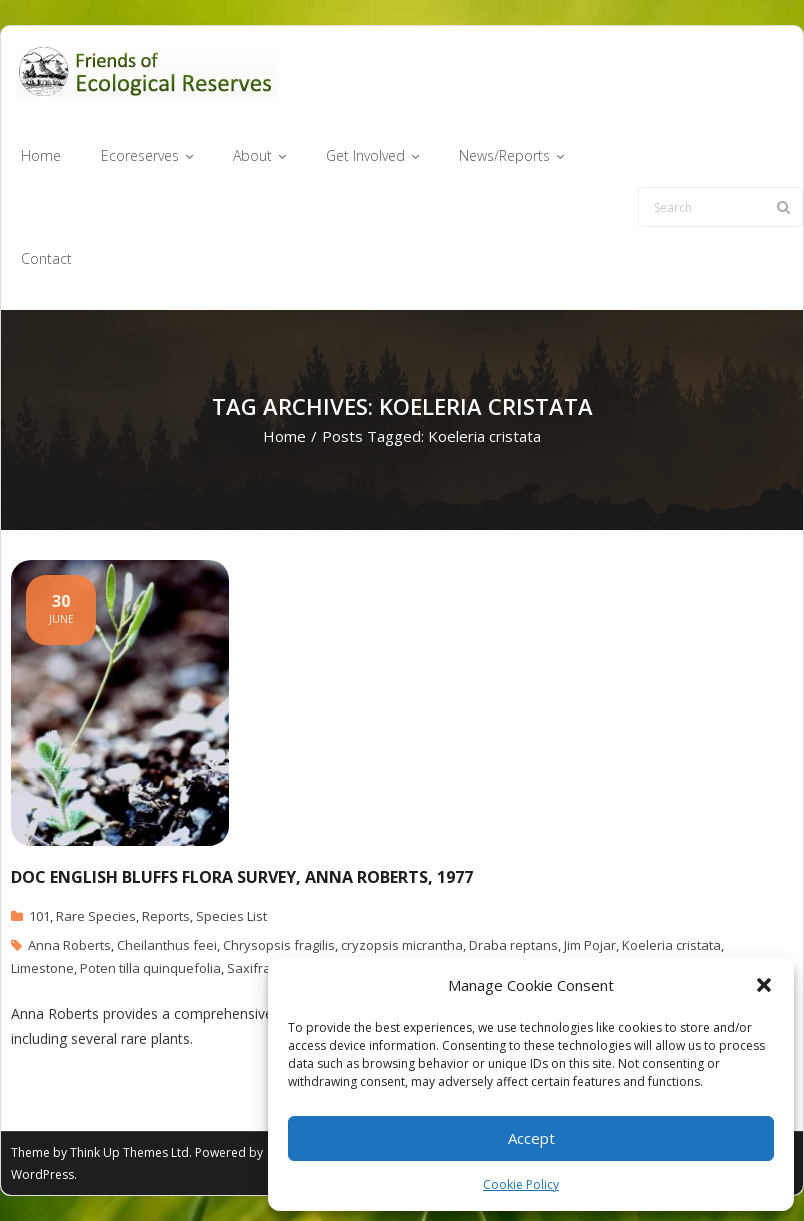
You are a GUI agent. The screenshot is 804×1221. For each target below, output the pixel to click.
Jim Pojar (590, 945)
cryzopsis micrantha (402, 945)
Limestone (42, 968)
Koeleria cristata (671, 945)
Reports (166, 916)
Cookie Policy (521, 1184)
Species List (231, 916)
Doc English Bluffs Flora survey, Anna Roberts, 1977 (242, 877)
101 (39, 916)
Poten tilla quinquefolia (150, 968)
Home (284, 436)
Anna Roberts (69, 945)
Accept (531, 1138)
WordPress (42, 1174)
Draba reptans (513, 945)
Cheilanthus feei (167, 945)
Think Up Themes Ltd (129, 1152)
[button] (764, 985)
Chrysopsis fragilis (279, 945)
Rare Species (96, 916)
